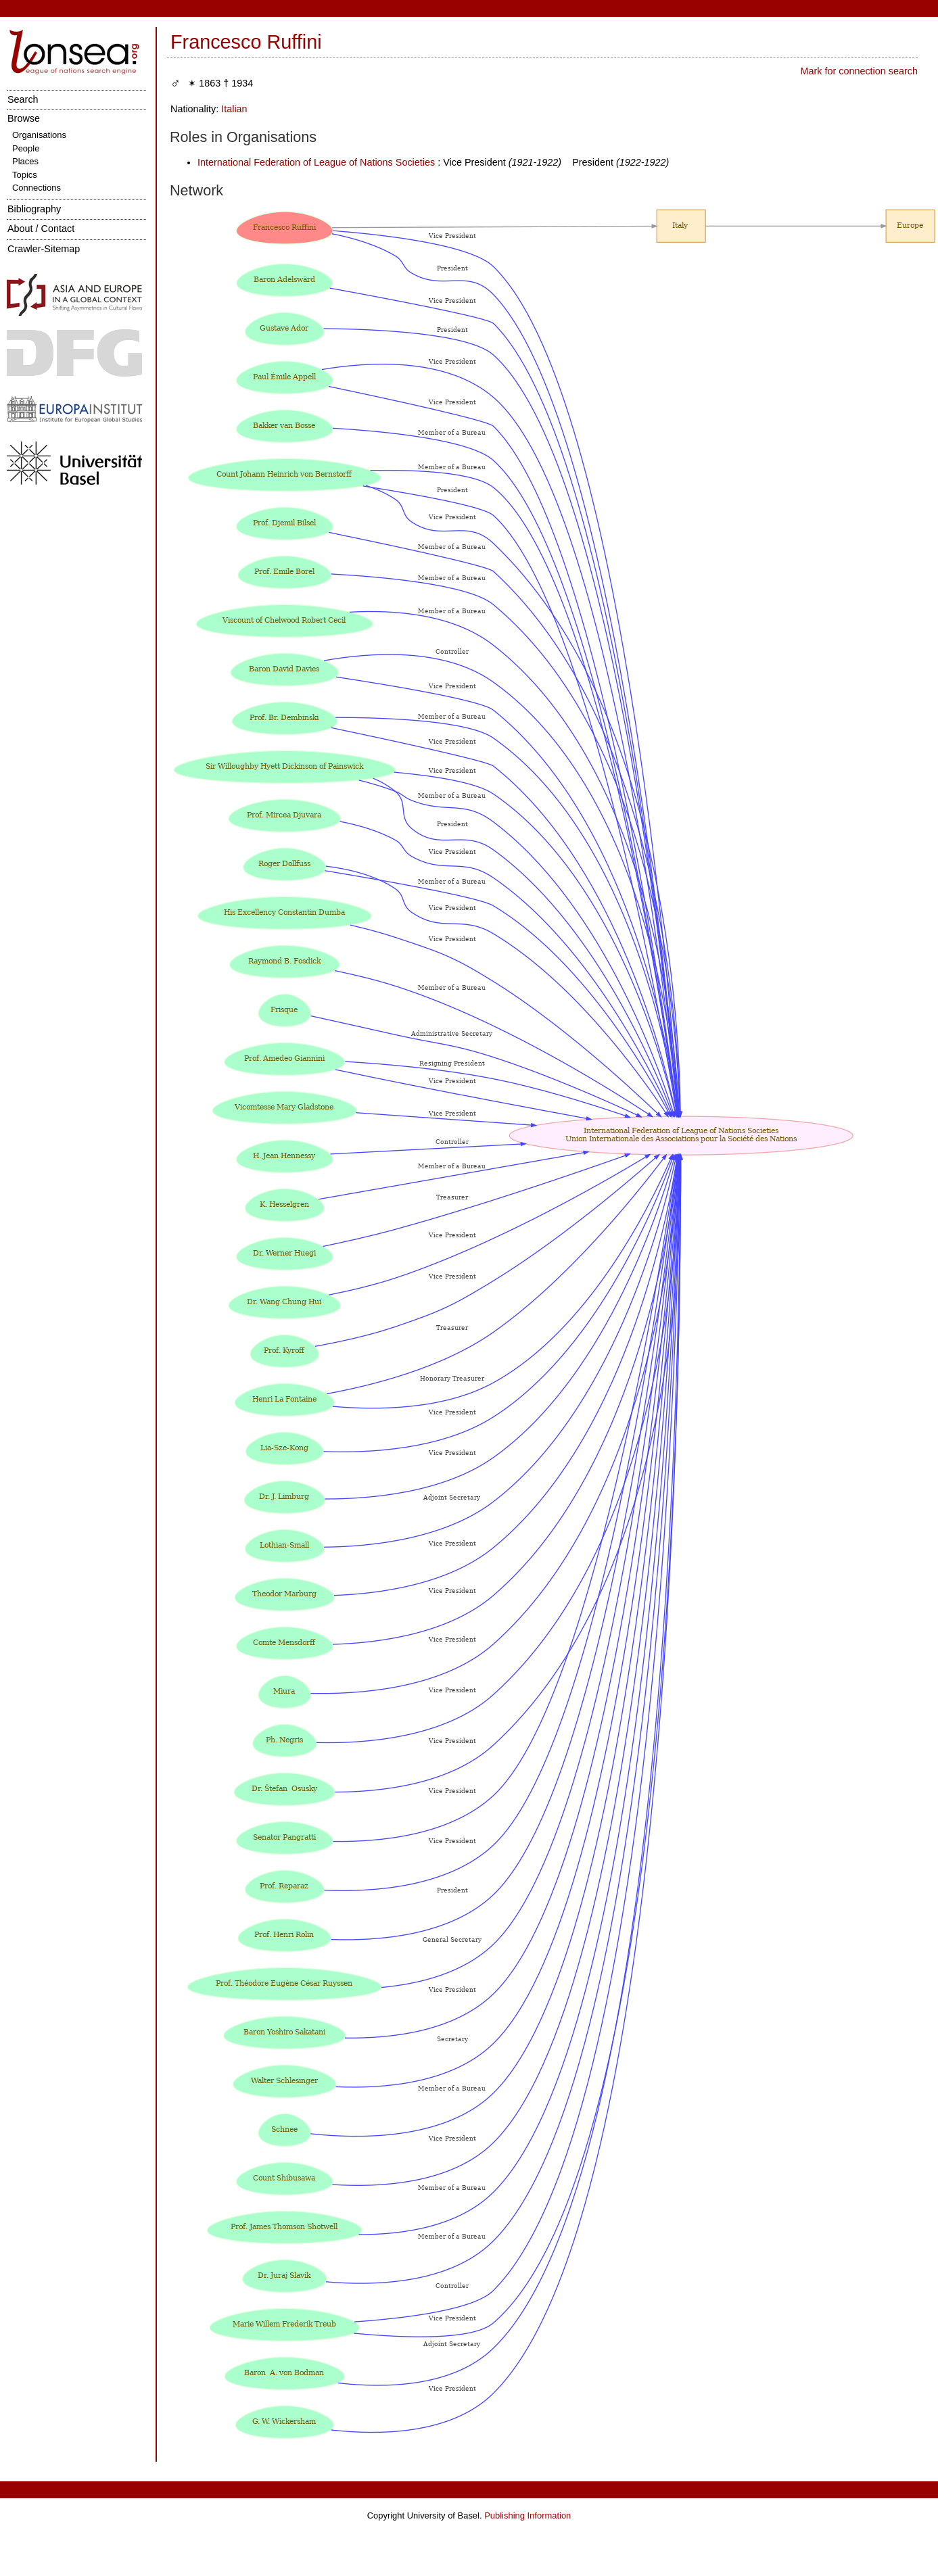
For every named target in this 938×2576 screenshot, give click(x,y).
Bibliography (34, 209)
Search (23, 99)
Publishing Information (527, 2515)
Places (25, 161)
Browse (23, 118)
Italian (234, 108)
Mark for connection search (859, 71)
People (25, 148)
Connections (36, 188)
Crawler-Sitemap (43, 248)
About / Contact (40, 228)
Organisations (39, 135)
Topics (24, 175)
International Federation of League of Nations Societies (316, 162)
